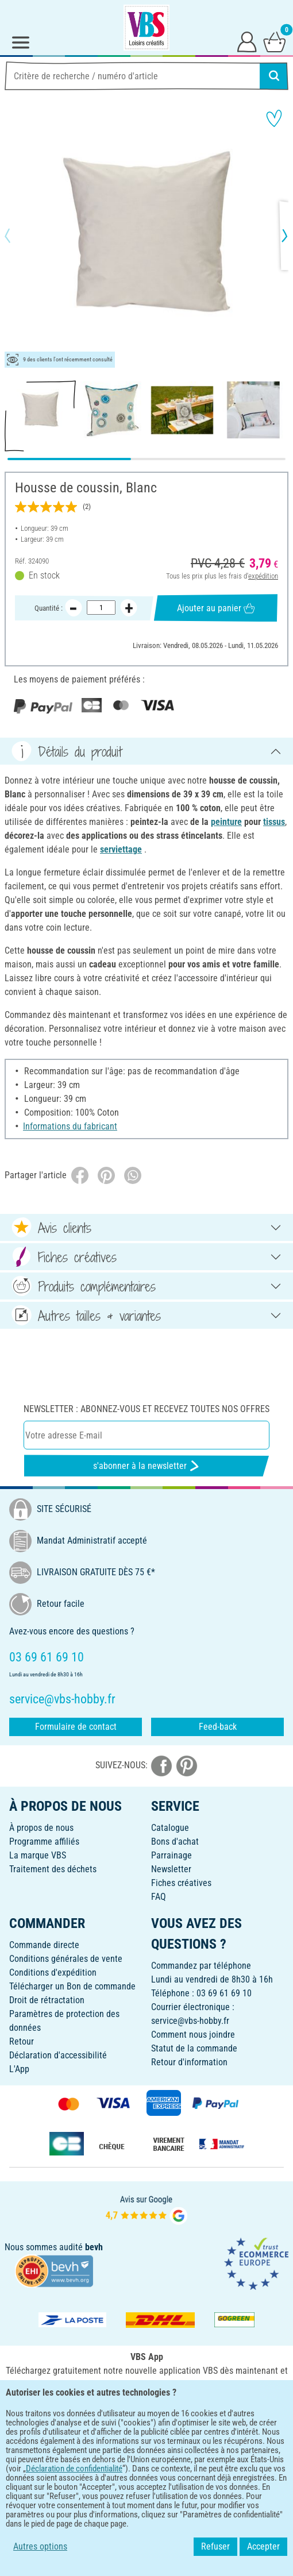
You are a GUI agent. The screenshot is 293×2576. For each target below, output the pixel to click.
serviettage (121, 849)
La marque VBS (37, 1855)
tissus (274, 821)
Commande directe (44, 1944)
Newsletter (171, 1869)
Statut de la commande (194, 2048)
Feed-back (218, 1726)
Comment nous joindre (193, 2034)
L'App (19, 2069)
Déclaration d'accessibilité (58, 2055)
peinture (226, 821)
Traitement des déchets (53, 1869)
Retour (21, 2041)
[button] (17, 235)
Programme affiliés (44, 1841)
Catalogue (170, 1827)
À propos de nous (41, 1827)
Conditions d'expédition (53, 1972)
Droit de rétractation (46, 2000)
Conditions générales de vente (65, 1958)
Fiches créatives (181, 1882)
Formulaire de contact (76, 1726)
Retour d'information (189, 2062)
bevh (94, 2247)
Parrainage (171, 1855)
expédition (263, 575)
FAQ (158, 1896)
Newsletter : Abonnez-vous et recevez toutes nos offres (146, 1408)
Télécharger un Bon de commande (72, 1986)
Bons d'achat (175, 1841)
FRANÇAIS (146, 2446)
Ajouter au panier (216, 607)
